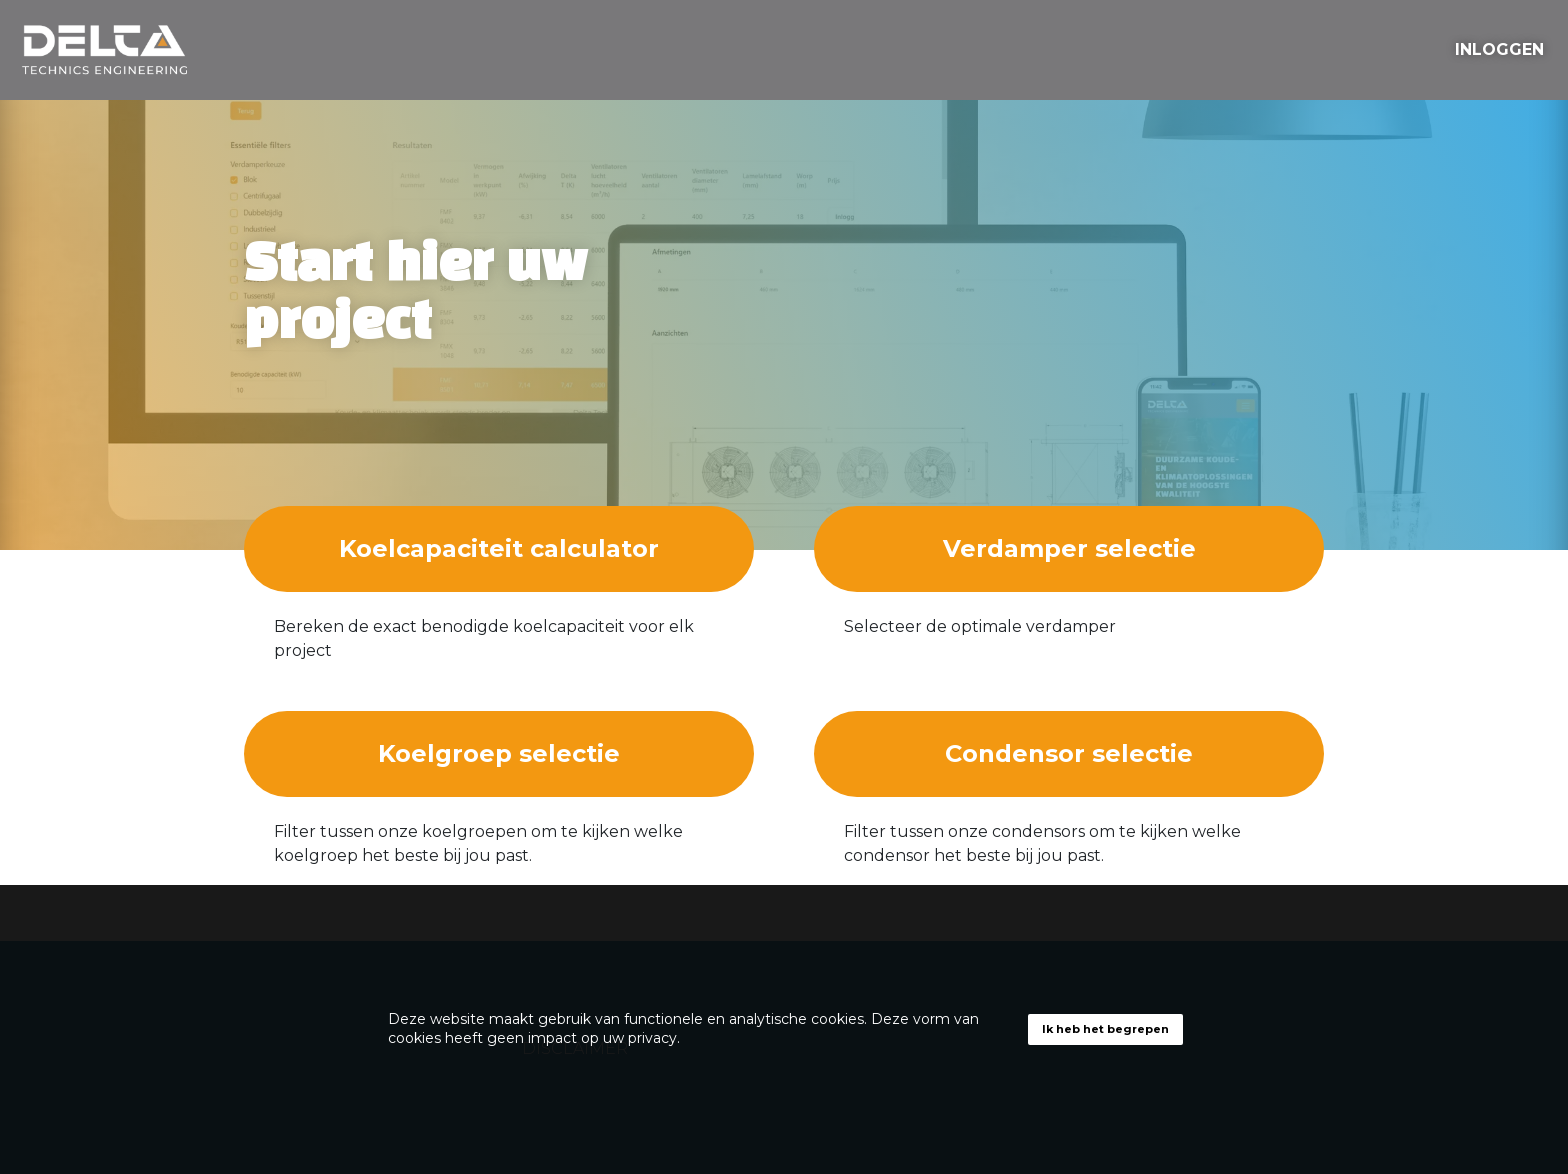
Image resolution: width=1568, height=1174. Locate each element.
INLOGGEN (1499, 49)
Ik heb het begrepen (1105, 1029)
